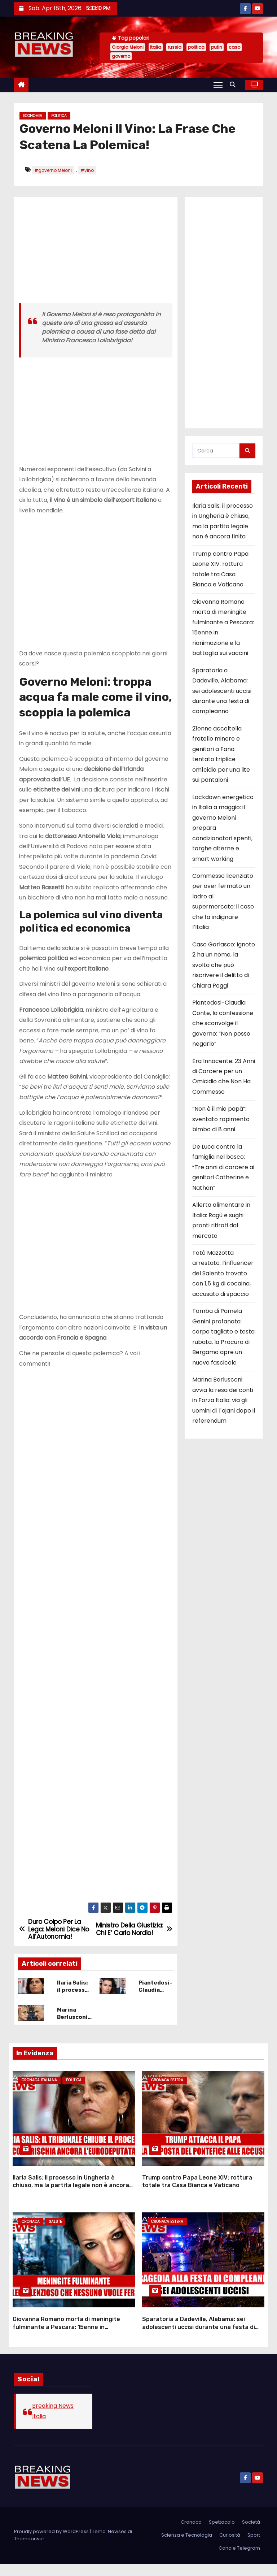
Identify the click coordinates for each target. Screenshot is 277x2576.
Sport (253, 2547)
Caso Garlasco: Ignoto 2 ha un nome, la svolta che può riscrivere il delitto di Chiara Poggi (223, 965)
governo (121, 56)
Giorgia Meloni (128, 47)
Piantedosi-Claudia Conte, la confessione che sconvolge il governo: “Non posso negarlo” (222, 1023)
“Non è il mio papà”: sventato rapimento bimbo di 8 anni (221, 1119)
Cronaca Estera (167, 2101)
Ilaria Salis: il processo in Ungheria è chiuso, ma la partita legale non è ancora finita (71, 2202)
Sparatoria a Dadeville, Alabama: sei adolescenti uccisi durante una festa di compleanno (221, 691)
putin (216, 47)
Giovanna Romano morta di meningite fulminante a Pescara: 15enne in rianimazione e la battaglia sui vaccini (66, 2339)
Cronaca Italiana (39, 2101)
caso (234, 47)
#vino (87, 170)
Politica (59, 115)
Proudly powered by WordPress (52, 2543)
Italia (155, 47)
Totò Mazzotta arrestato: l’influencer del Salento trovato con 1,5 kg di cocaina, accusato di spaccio (223, 1273)
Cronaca (31, 2238)
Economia (32, 115)
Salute (55, 2238)
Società (251, 2534)
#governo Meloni (53, 170)
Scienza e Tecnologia (186, 2547)
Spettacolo (222, 2534)
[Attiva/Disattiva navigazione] (218, 84)
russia (174, 47)
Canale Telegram (239, 2560)
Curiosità (229, 2547)
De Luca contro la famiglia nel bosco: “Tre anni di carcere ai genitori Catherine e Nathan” (223, 1167)
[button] (234, 84)
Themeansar (29, 2550)
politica (196, 47)
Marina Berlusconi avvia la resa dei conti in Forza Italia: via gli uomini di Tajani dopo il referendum (223, 1400)
